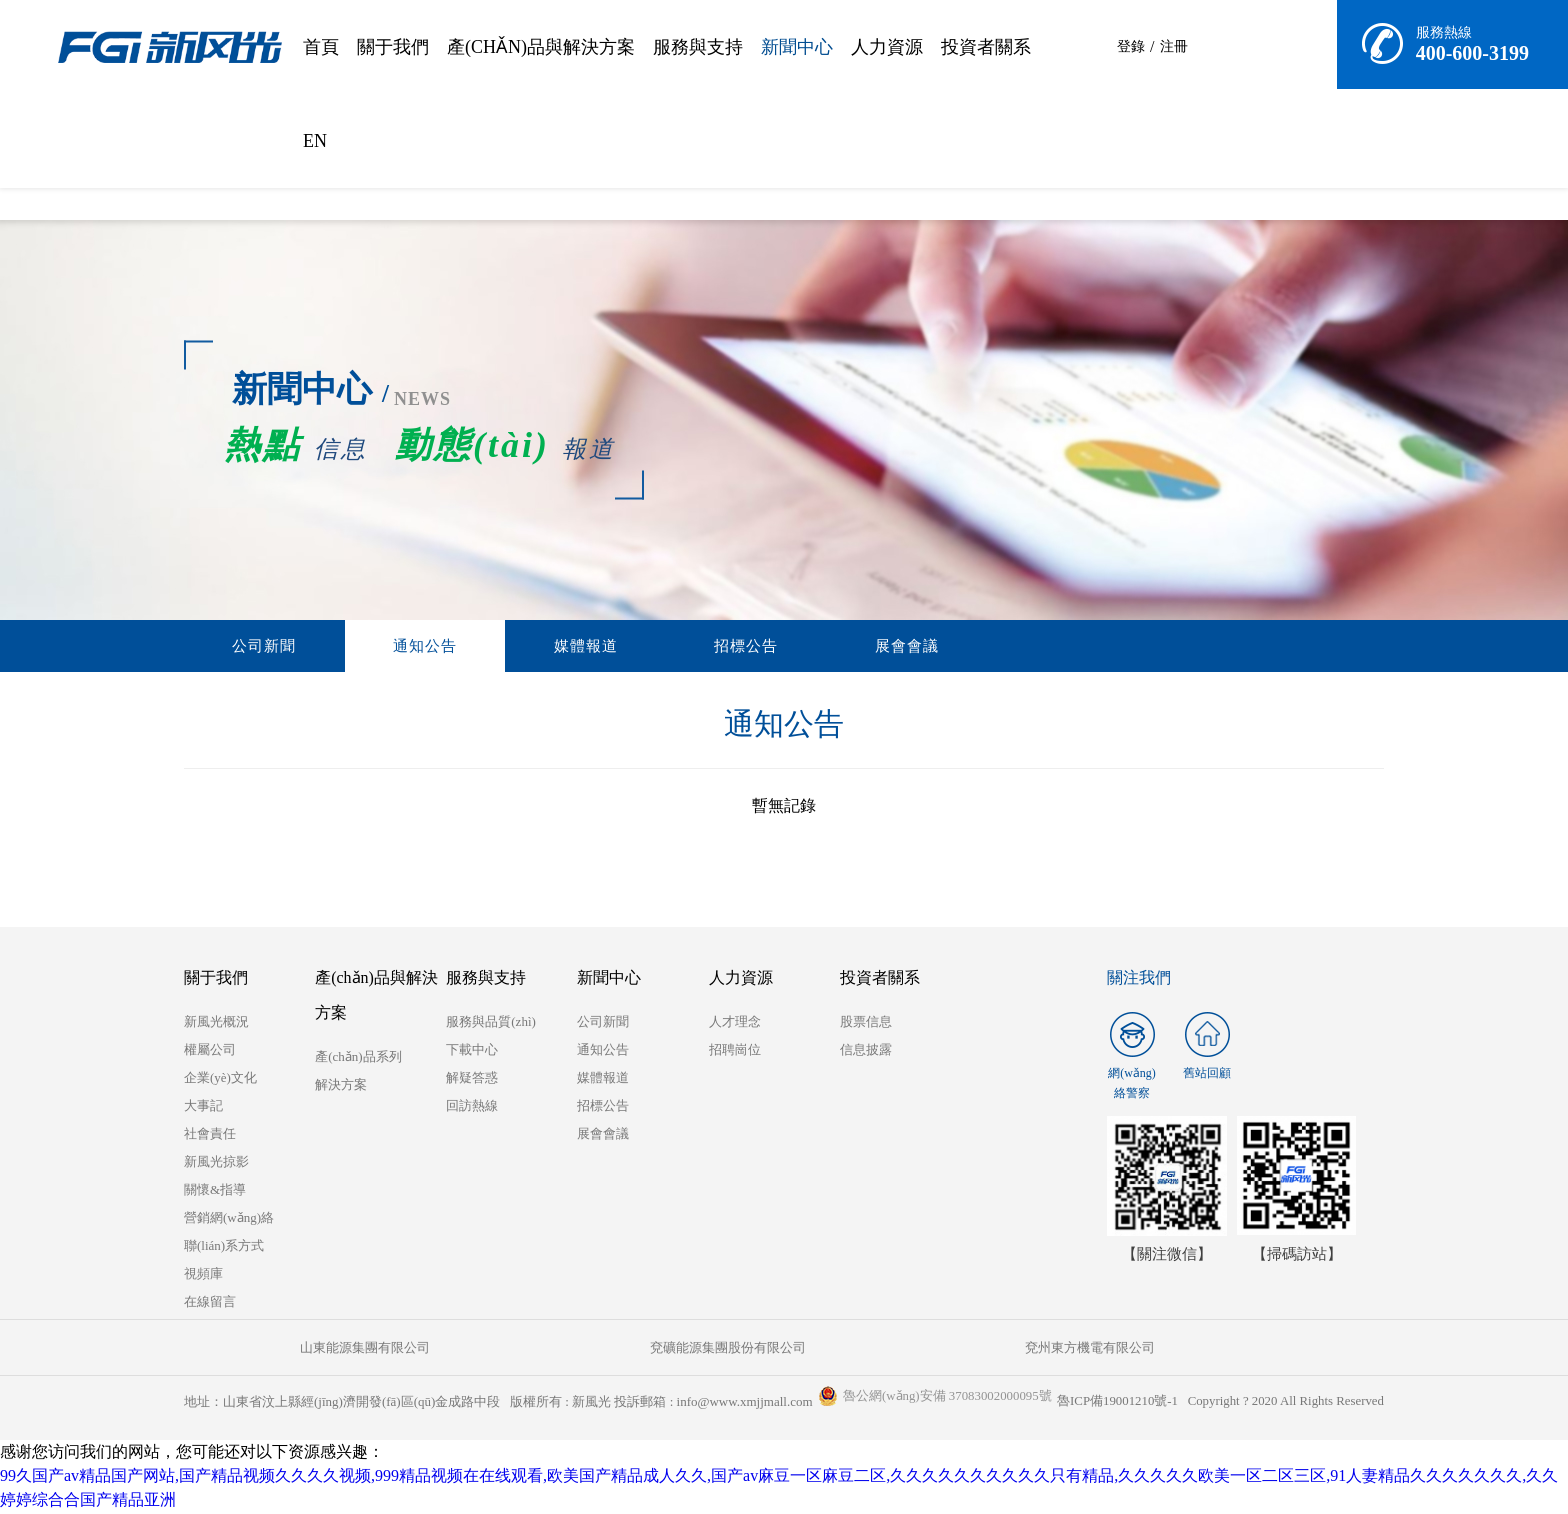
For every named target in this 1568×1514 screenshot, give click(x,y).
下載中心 (472, 1051)
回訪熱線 (472, 1107)
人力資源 (887, 47)
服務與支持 (698, 47)
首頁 (321, 47)
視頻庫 (203, 1275)
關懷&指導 (215, 1191)
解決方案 (341, 1086)
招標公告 (583, 647)
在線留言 (210, 1303)
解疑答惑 (472, 1079)
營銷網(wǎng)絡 (229, 1219)
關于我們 (393, 47)
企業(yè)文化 (220, 1079)
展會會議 (697, 647)
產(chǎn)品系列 (358, 1058)
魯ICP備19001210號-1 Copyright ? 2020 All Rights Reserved (1218, 1403)
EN (315, 141)
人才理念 (735, 1023)
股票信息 (866, 1023)
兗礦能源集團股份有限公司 (484, 1349)
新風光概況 (216, 1023)
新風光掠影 (216, 1163)
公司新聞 (241, 647)
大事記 (203, 1107)
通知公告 (355, 647)
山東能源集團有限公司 (284, 1349)
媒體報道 (469, 647)
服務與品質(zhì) (491, 1023)
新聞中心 (797, 47)
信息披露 (866, 1051)
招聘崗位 (735, 1051)
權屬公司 (210, 1051)
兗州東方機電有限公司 (684, 1349)
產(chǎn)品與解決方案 (541, 47)
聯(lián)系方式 (224, 1247)
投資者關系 (986, 47)
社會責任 (210, 1135)
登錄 (1131, 46)
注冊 (1175, 46)
